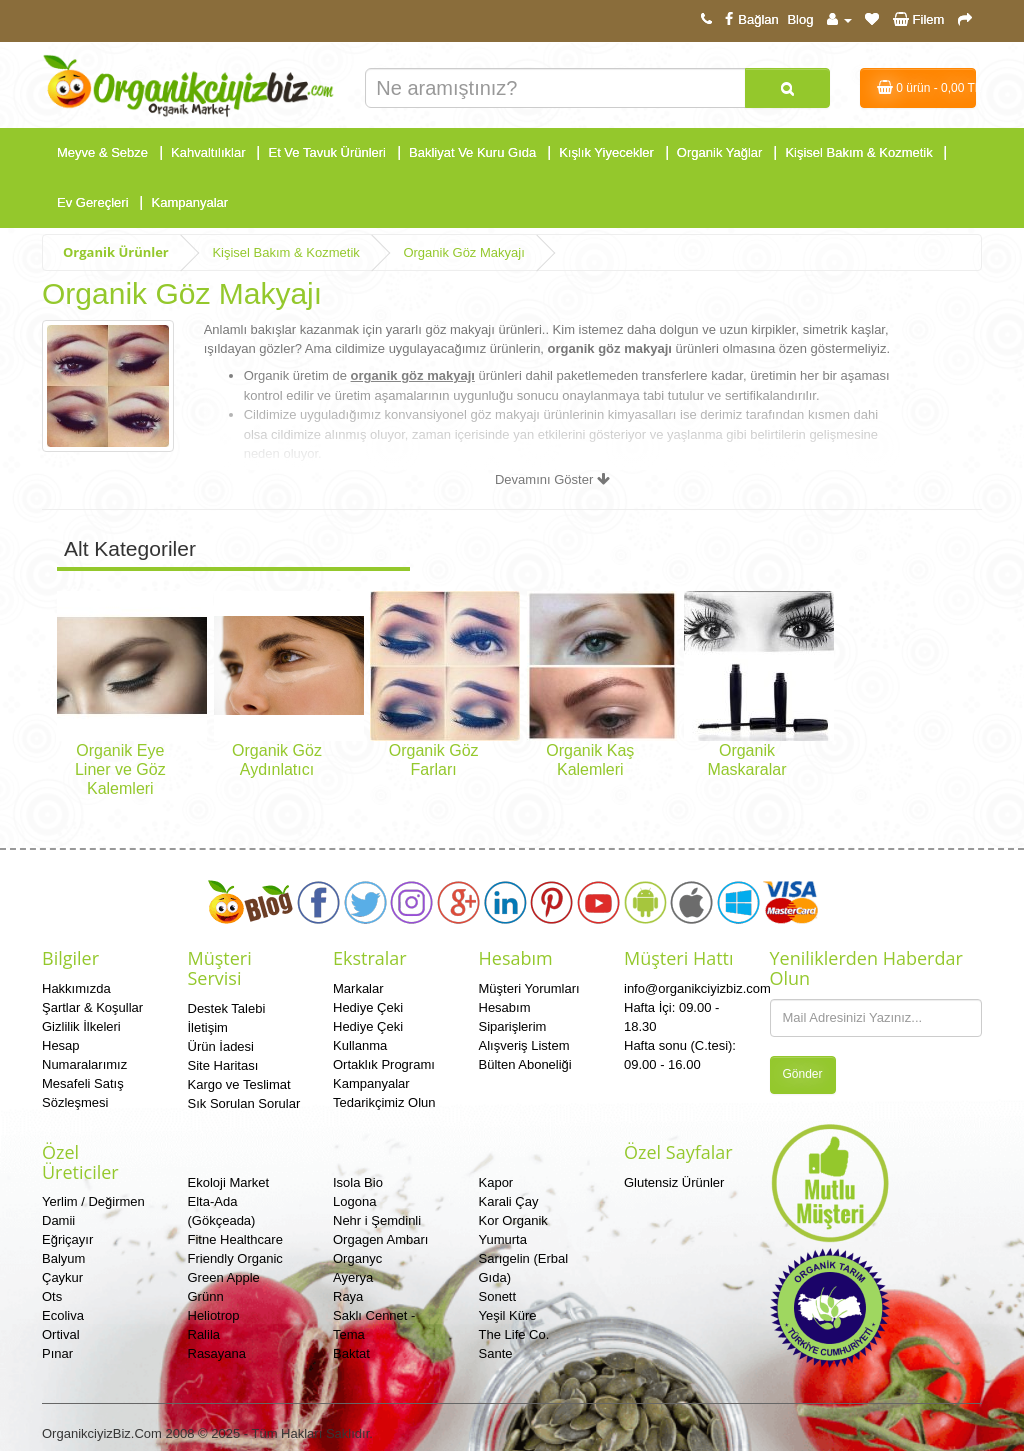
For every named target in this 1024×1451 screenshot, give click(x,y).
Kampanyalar (190, 202)
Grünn (206, 1296)
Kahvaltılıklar (208, 152)
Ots (52, 1296)
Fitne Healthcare (235, 1239)
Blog (800, 19)
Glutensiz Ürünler (674, 1182)
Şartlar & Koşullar (92, 1007)
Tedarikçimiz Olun (384, 1102)
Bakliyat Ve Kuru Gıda (472, 152)
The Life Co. (514, 1334)
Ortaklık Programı (384, 1064)
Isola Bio (358, 1182)
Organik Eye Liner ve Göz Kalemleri (120, 769)
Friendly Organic (235, 1258)
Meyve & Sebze (102, 152)
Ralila (204, 1334)
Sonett (498, 1296)
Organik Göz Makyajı (463, 252)
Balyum (63, 1258)
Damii (58, 1220)
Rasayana (217, 1353)
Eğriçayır (67, 1239)
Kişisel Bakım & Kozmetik (858, 152)
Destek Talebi (227, 1008)
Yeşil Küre (508, 1315)
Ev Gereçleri (93, 202)
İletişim (208, 1027)
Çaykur (62, 1277)
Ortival (61, 1334)
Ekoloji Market (229, 1182)
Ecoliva (63, 1315)
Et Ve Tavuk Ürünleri (327, 152)
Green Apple (224, 1277)
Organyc (357, 1258)
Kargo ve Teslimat (239, 1084)
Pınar (57, 1353)
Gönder (803, 1074)
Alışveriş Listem (524, 1045)
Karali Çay (509, 1201)
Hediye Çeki (368, 1007)
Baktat (351, 1353)
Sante (496, 1353)
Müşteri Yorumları (529, 988)
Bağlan (749, 19)
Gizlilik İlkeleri (81, 1026)
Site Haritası (223, 1065)
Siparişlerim (513, 1026)
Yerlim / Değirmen (93, 1201)
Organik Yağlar (720, 152)
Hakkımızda (76, 988)
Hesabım (505, 1007)
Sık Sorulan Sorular (244, 1103)
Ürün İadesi (221, 1046)
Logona (354, 1201)
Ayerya (353, 1277)
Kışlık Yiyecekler (606, 152)
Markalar (358, 988)
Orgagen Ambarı (380, 1239)
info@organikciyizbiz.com (697, 988)
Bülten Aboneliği (525, 1064)
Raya (348, 1296)
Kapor (496, 1182)
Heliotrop (214, 1315)
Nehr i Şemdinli (377, 1220)
